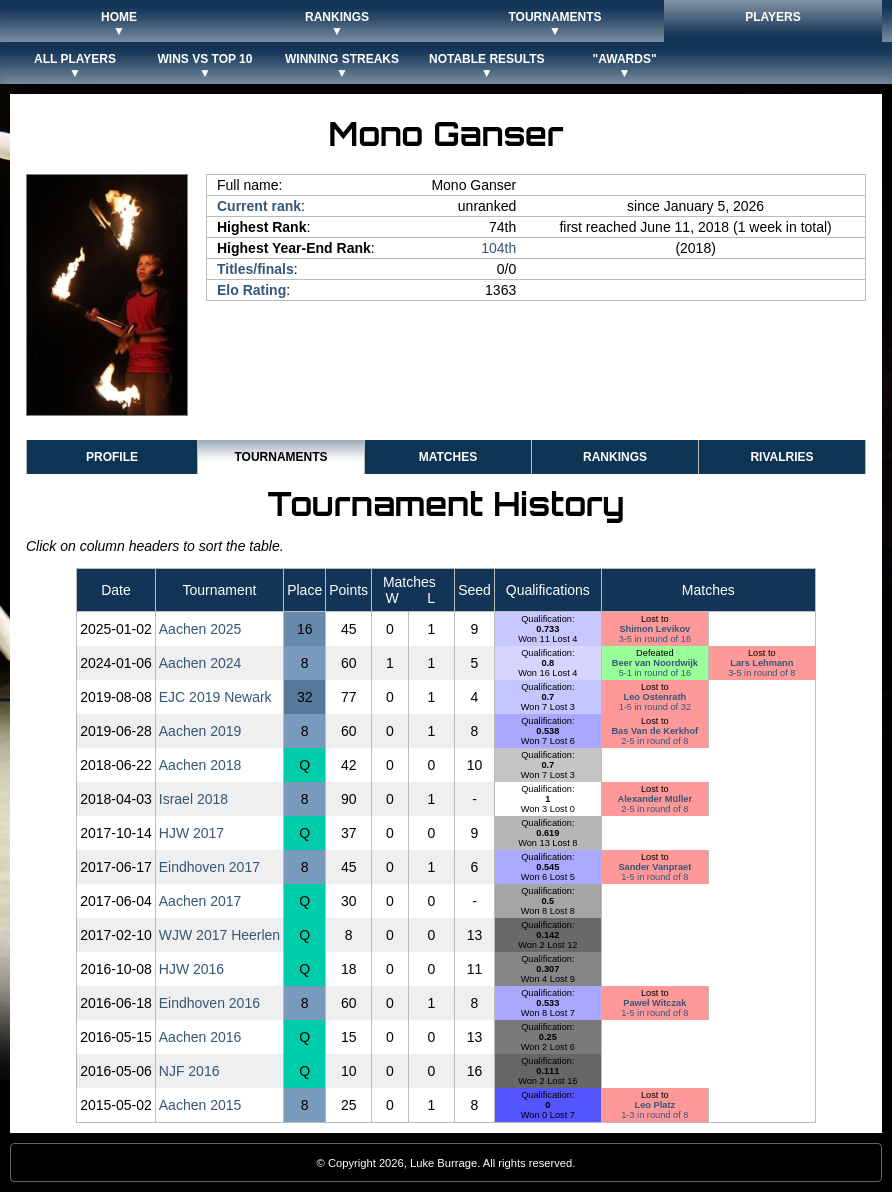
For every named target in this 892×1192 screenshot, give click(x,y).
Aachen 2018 (200, 765)
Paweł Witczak (654, 1003)
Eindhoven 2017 (209, 867)
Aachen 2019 (200, 731)
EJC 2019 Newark (215, 697)
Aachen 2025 (200, 629)
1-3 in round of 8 (654, 1115)
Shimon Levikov (654, 629)
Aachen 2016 (200, 1037)
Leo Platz (655, 1105)
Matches (448, 457)
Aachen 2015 (200, 1105)
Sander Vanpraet (654, 867)
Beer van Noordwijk (655, 663)
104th (498, 248)
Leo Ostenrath (655, 697)
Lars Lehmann (761, 663)
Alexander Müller (655, 799)
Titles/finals (255, 269)
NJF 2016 (189, 1071)
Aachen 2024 (200, 663)
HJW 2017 (191, 833)
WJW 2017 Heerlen (219, 935)
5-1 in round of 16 (655, 673)
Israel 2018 (193, 799)
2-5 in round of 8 (654, 741)
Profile (112, 457)
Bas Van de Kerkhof (654, 731)
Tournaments (280, 457)
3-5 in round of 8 (761, 673)
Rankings (615, 457)
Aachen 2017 (200, 901)
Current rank (259, 206)
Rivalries (781, 457)
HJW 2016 (191, 969)
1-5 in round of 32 (655, 707)
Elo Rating (251, 290)
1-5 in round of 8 (654, 877)
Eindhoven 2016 (209, 1003)
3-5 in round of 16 (655, 639)
